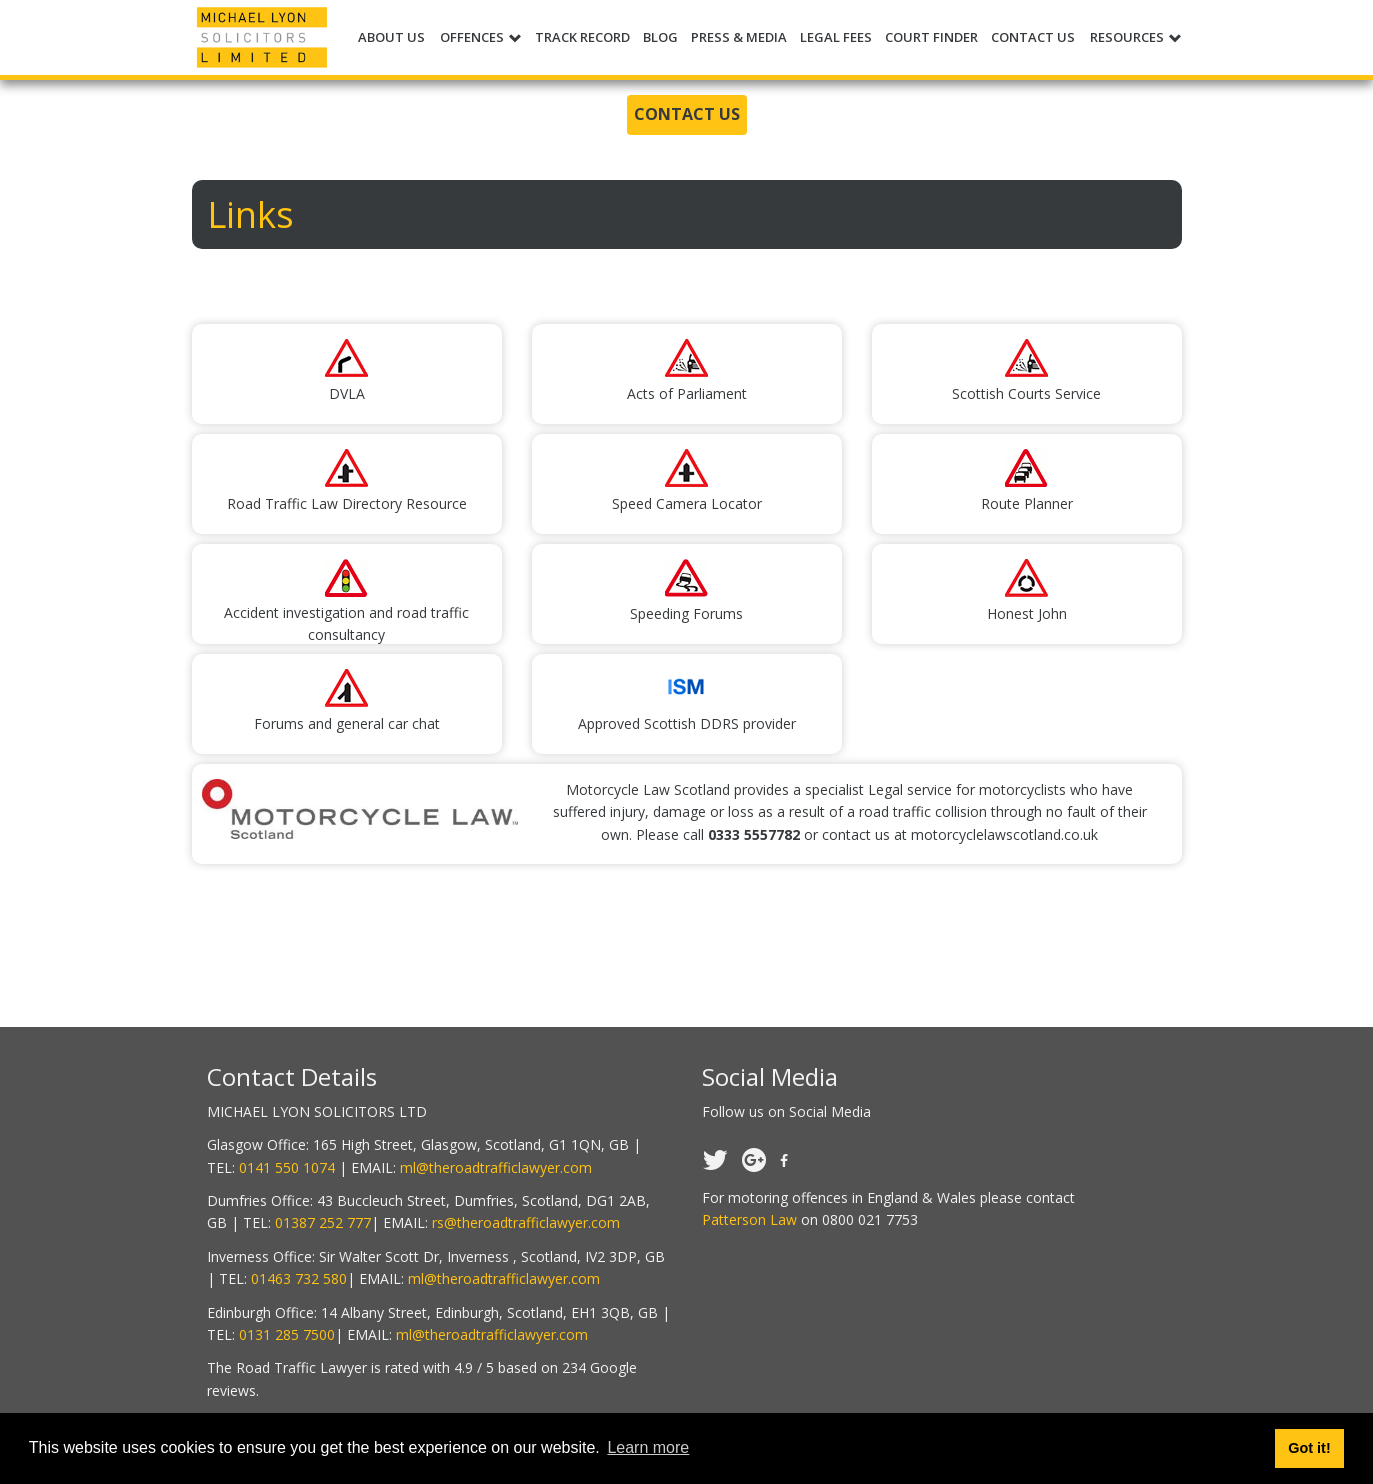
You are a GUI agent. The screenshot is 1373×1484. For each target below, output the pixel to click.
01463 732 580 (299, 1278)
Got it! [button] (1309, 1448)
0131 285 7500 (287, 1334)
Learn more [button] (648, 1447)
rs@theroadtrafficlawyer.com (526, 1222)
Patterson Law (749, 1219)
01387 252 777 (323, 1222)
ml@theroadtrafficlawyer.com (496, 1167)
